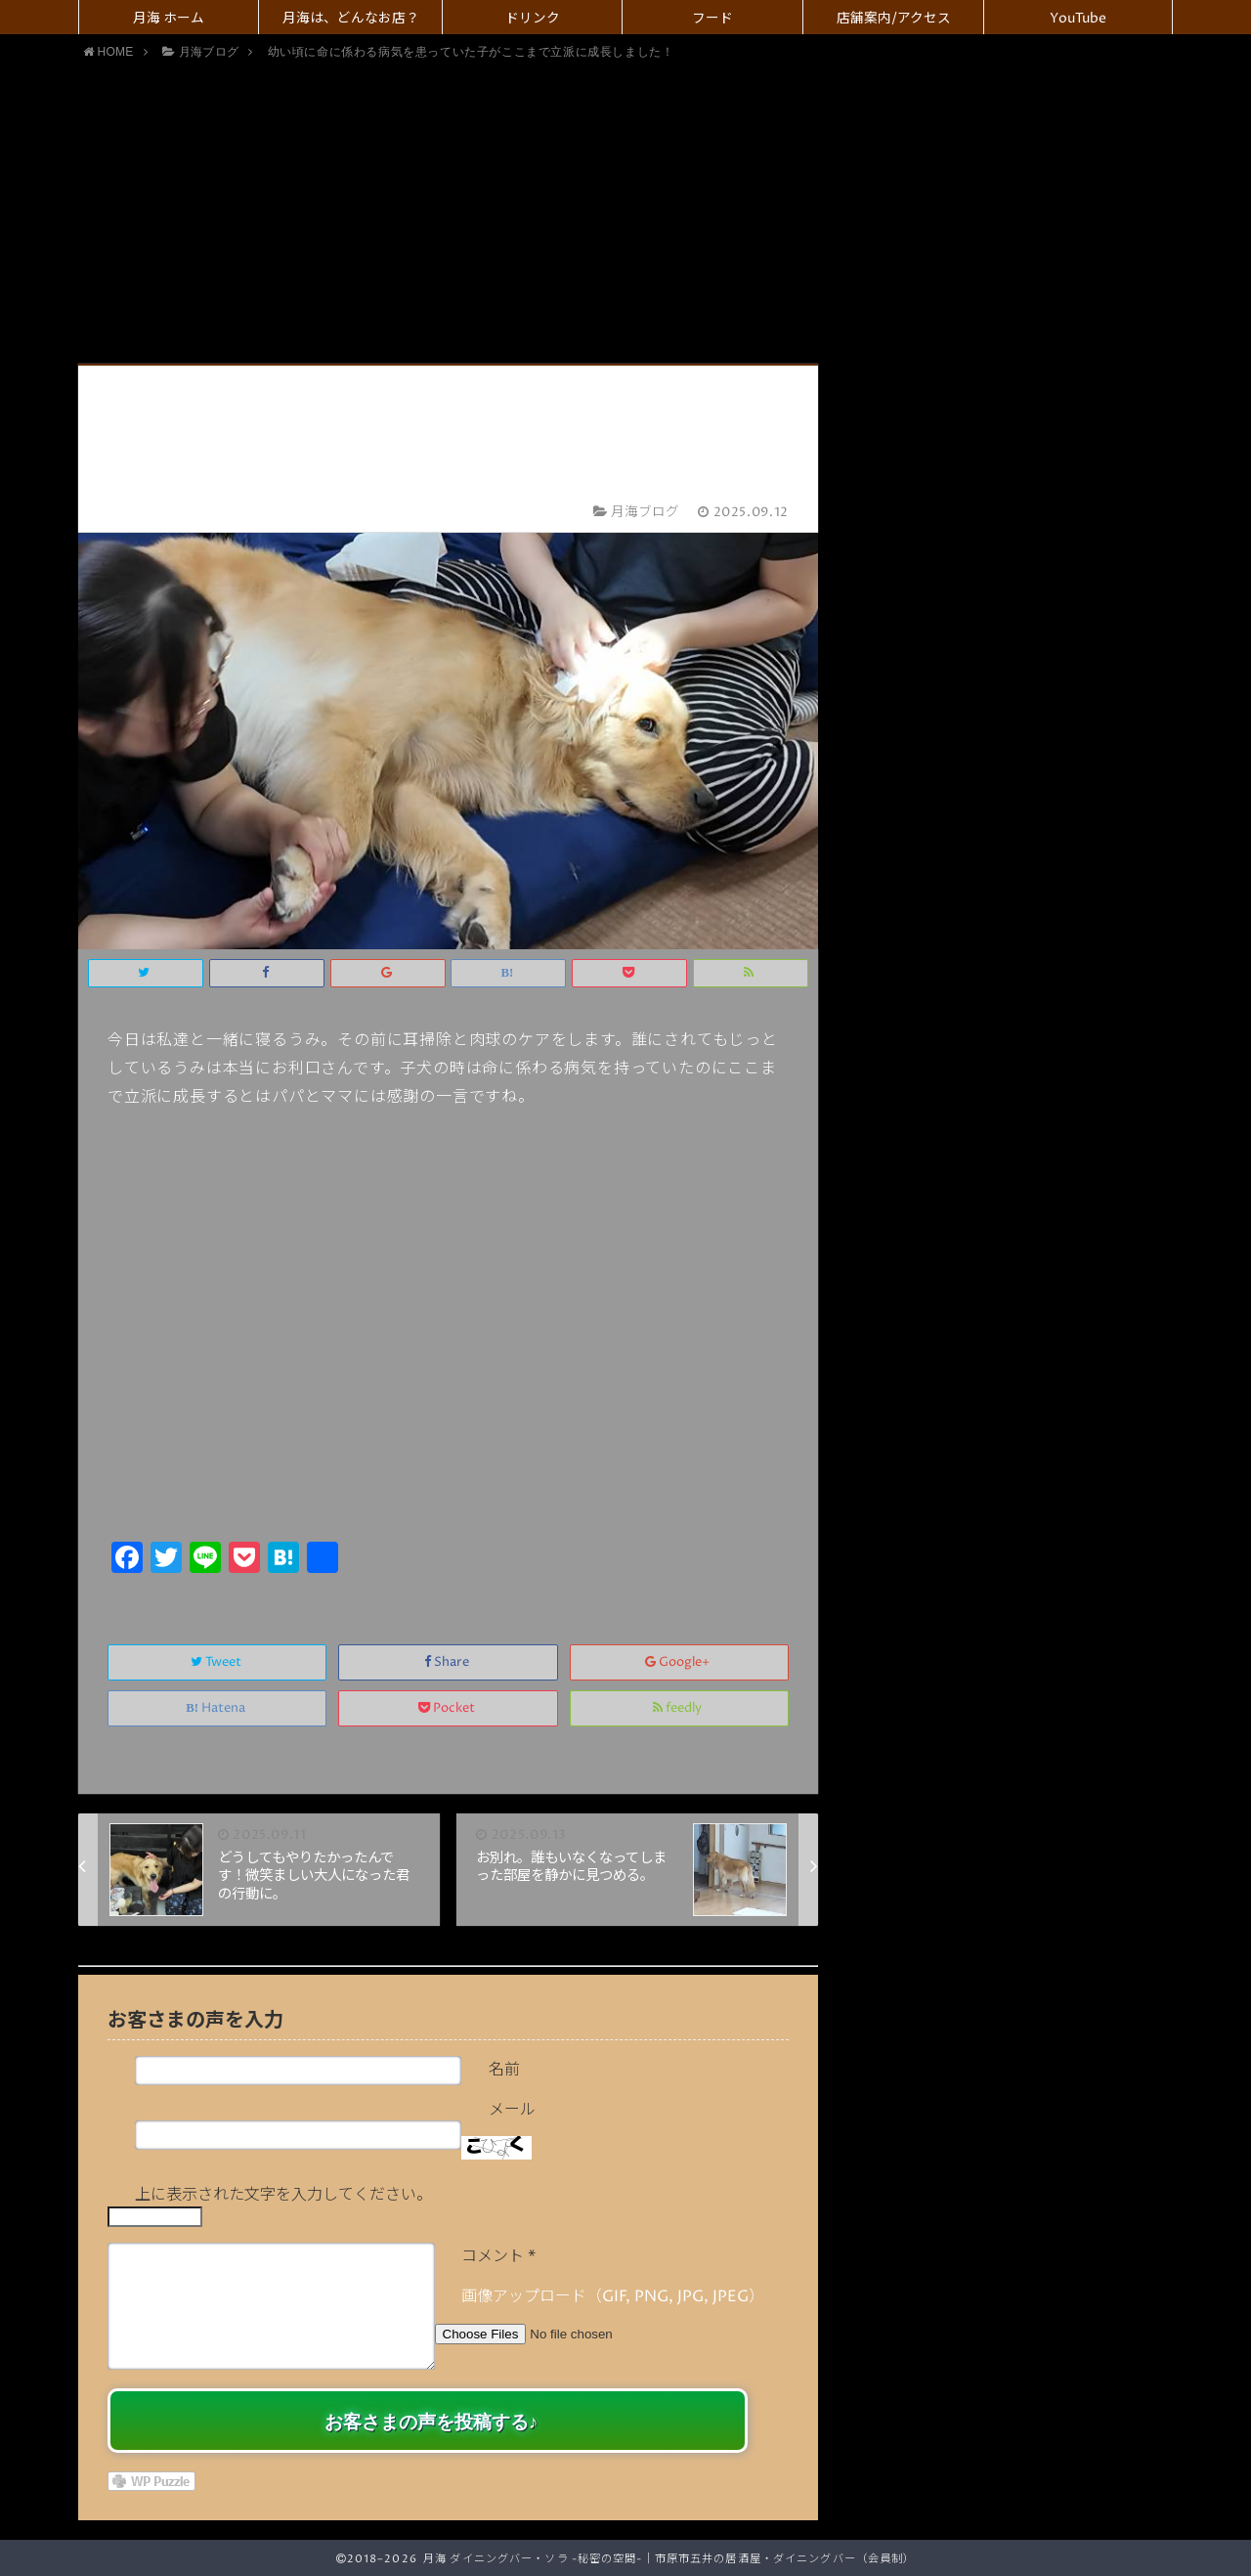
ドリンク (532, 18)
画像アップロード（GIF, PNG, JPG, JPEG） (612, 2296)
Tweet (217, 1662)
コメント (498, 2256)
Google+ (678, 1662)
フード (712, 18)
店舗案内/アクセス (894, 18)
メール (512, 2109)
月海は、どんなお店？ (350, 18)
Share (448, 1662)
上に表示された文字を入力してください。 (283, 2194)
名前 (504, 2069)
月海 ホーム (168, 18)
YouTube (1078, 18)
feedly (679, 1708)
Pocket (448, 1708)
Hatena (217, 1708)
